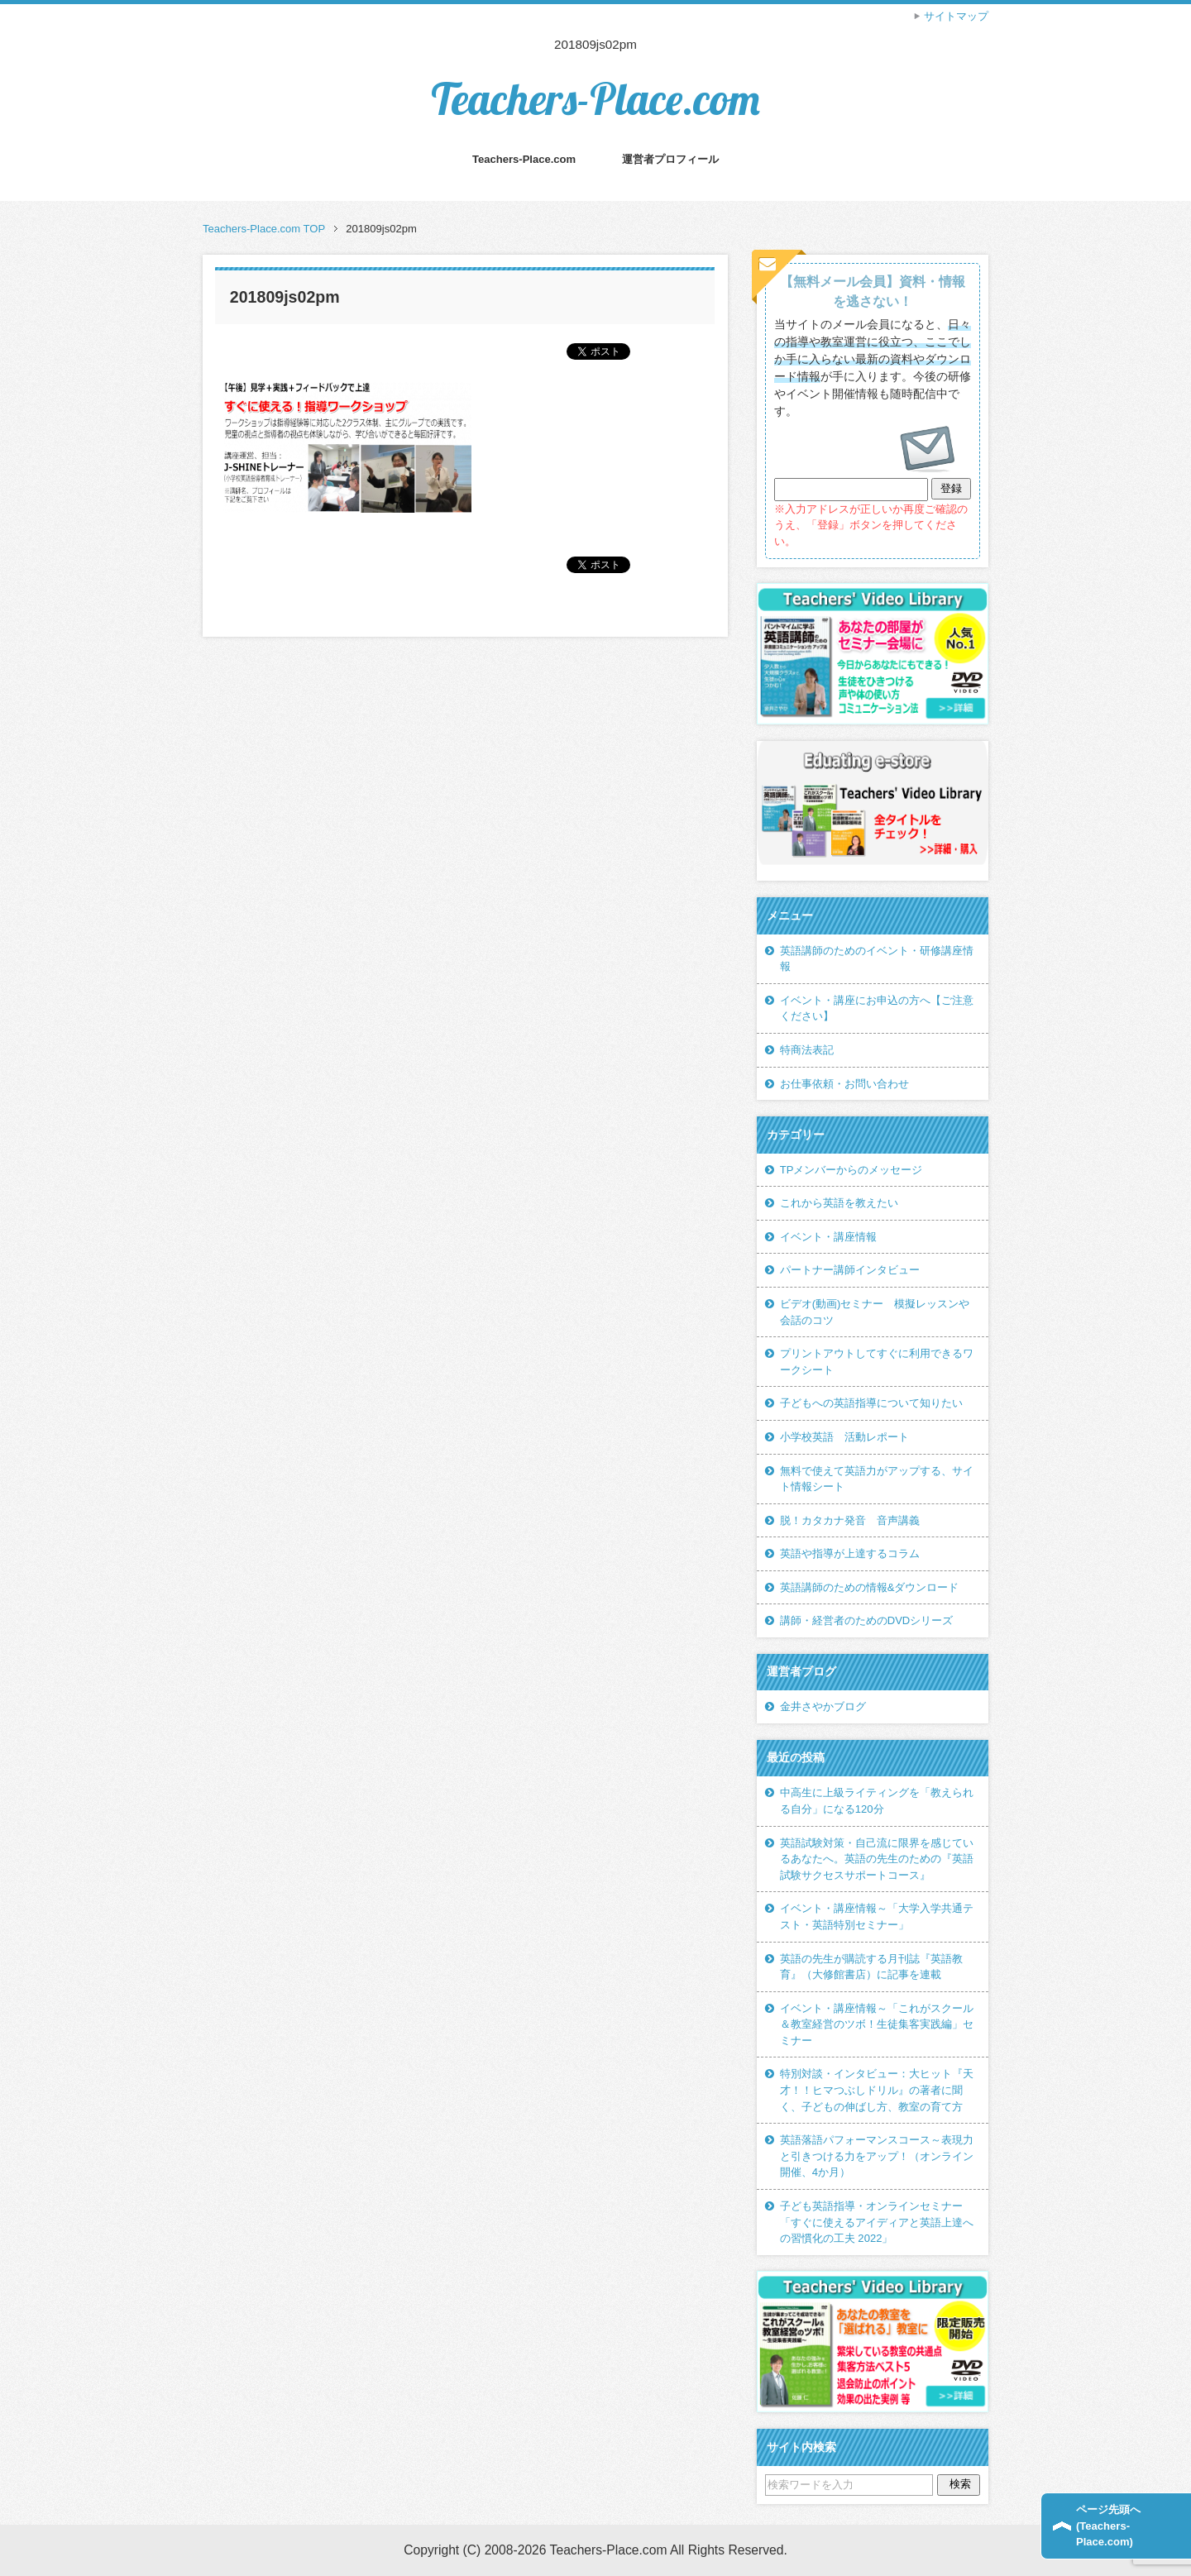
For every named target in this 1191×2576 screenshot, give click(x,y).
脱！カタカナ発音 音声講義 (850, 1520)
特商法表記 (807, 1050)
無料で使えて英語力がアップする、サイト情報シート (876, 1479)
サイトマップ (956, 16)
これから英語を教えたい (839, 1203)
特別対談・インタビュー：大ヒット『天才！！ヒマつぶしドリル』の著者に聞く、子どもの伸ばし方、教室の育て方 (876, 2089)
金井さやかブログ (823, 1706)
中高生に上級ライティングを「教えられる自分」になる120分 (876, 1800)
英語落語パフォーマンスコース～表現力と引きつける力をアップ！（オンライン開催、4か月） (876, 2156)
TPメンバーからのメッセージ (851, 1170)
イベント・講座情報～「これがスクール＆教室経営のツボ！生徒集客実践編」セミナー (876, 2024)
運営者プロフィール (670, 159)
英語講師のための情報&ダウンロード (869, 1587)
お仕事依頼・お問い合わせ (844, 1084)
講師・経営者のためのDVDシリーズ (867, 1620)
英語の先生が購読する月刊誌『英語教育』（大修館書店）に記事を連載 (871, 1966)
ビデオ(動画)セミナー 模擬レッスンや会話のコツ (875, 1312)
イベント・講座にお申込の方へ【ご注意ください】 (876, 1008)
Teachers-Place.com (595, 99)
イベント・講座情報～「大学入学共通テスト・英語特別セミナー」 (876, 1916)
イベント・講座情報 (828, 1237)
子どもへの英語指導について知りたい (871, 1403)
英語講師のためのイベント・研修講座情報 (876, 958)
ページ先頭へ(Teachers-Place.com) (1108, 2525)
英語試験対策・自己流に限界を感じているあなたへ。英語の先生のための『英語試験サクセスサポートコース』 (876, 1859)
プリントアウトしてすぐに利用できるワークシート (876, 1361)
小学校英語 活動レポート (844, 1437)
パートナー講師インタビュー (850, 1270)
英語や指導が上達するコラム (850, 1553)
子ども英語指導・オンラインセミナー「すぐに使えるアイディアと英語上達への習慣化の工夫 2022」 (876, 2222)
